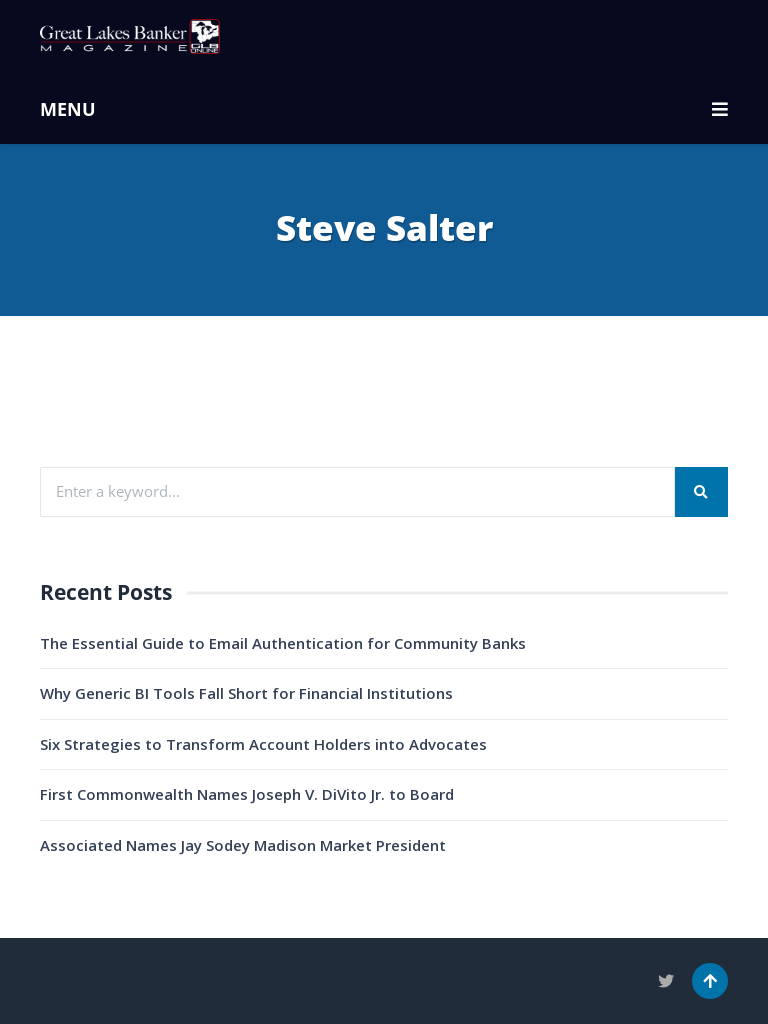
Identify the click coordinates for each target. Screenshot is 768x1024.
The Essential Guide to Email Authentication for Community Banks (283, 643)
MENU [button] (384, 109)
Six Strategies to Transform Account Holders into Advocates (263, 744)
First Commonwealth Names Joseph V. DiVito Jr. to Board (247, 794)
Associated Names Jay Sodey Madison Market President (243, 845)
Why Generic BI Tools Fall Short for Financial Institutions (246, 693)
